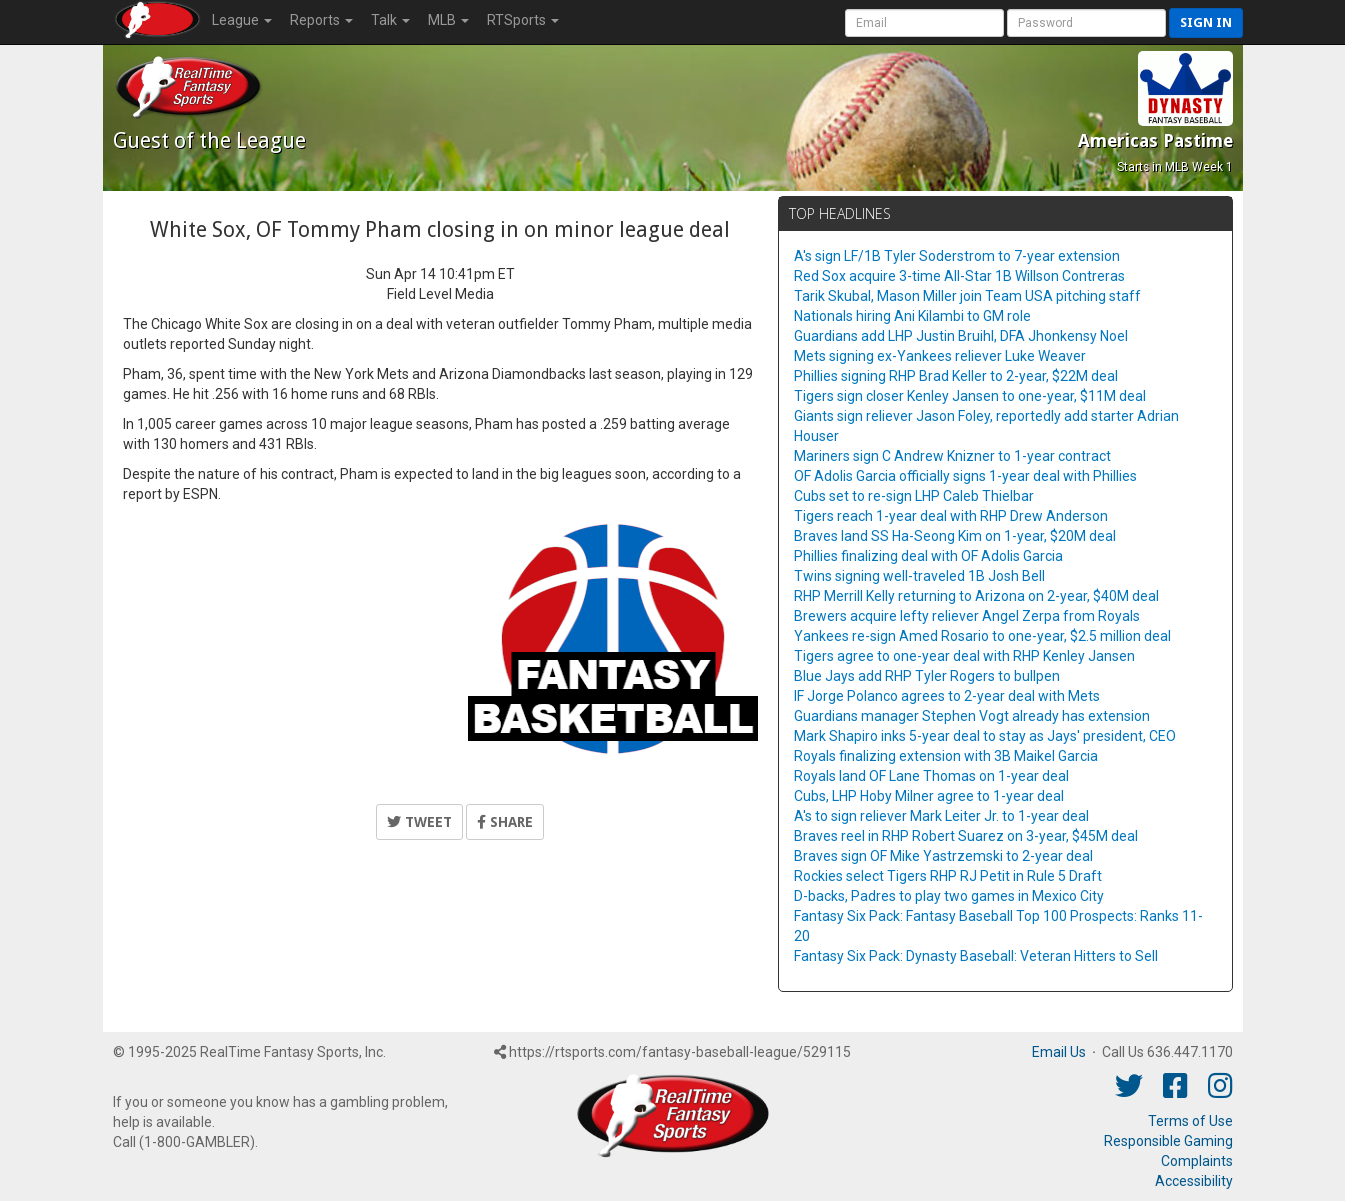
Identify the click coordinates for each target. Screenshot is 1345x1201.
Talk (390, 20)
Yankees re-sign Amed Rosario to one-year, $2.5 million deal (982, 636)
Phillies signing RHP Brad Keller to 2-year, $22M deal (956, 376)
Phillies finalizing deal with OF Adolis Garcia (928, 556)
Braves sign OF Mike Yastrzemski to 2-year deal (943, 856)
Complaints (1197, 1161)
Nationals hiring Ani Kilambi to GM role (912, 316)
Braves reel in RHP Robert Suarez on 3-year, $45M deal (966, 836)
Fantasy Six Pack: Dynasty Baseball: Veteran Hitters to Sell (976, 956)
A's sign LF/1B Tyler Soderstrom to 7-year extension (957, 256)
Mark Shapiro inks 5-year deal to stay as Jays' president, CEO (985, 736)
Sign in (1206, 22)
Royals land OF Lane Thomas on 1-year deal (931, 776)
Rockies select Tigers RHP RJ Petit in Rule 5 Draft (948, 876)
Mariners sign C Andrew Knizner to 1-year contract (952, 456)
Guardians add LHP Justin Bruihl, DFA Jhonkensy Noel (961, 336)
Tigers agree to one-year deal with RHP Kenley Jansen (964, 656)
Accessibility (1194, 1181)
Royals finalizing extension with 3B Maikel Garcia (946, 756)
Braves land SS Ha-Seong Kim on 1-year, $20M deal (955, 536)
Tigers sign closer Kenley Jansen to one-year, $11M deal (970, 396)
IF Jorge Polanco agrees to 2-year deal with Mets (947, 696)
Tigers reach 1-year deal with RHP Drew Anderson (951, 516)
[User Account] (924, 23)
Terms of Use (1190, 1121)
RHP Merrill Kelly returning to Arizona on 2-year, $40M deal (976, 596)
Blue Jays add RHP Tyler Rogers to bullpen (927, 676)
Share (505, 822)
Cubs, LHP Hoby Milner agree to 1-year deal (929, 796)
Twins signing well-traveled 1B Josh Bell (919, 576)
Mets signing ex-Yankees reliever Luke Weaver (940, 356)
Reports (321, 20)
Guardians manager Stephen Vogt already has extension (972, 716)
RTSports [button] (523, 20)
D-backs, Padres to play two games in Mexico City (949, 896)
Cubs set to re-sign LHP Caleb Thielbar (914, 496)
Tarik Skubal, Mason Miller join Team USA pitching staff (967, 296)
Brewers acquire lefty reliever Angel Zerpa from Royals (967, 616)
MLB (448, 20)
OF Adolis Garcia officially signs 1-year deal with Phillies (965, 476)
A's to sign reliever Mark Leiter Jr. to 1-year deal (941, 816)
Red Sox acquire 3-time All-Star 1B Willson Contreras (959, 276)
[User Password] (1086, 23)
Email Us (1059, 1052)
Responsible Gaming (1168, 1141)
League (242, 20)
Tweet (419, 822)
